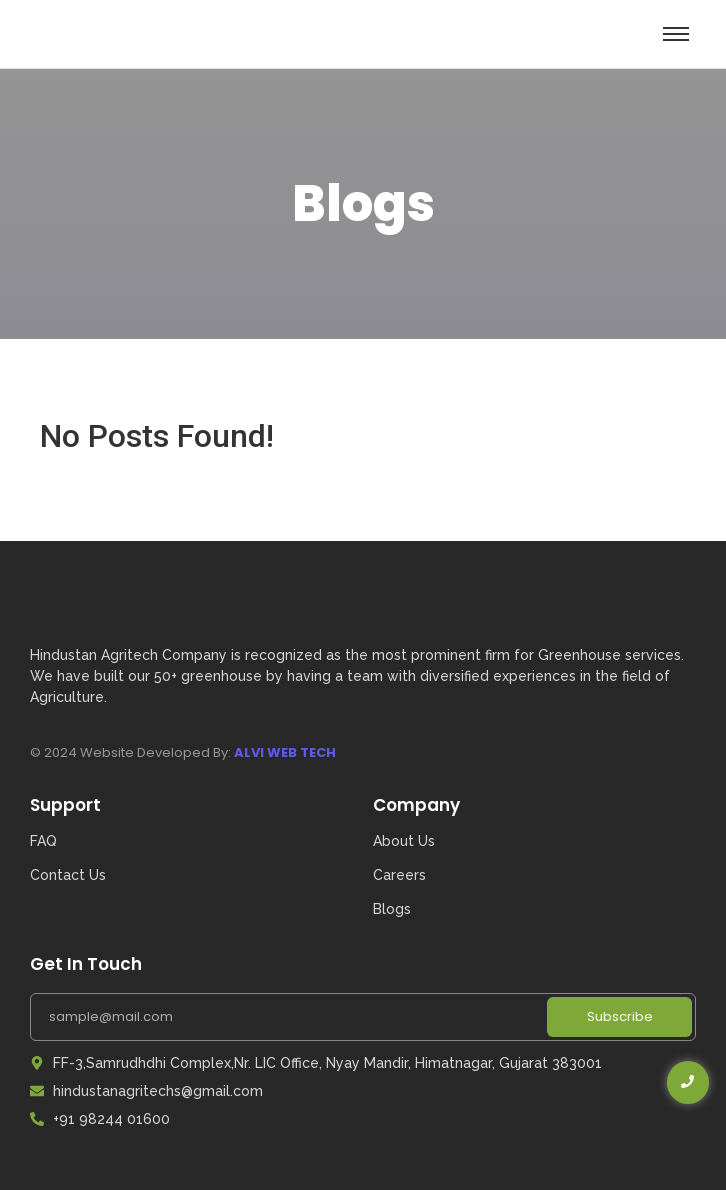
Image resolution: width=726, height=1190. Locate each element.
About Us (404, 841)
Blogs (392, 909)
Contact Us (68, 875)
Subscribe (620, 1016)
